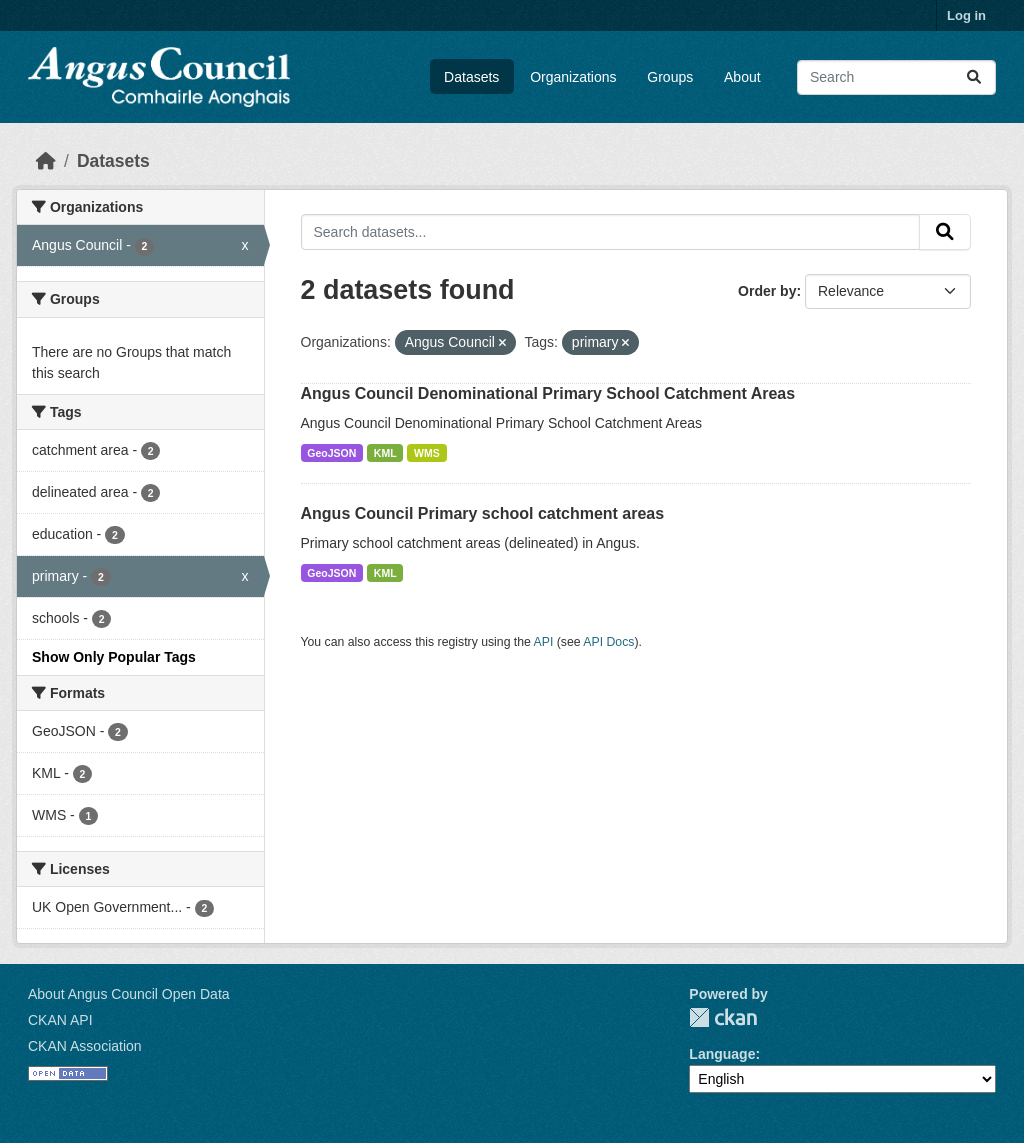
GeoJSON (331, 453)
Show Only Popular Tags (114, 657)
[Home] (46, 161)
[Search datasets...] (896, 77)
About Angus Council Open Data (129, 994)
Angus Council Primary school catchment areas (483, 513)
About (742, 77)
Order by (767, 291)
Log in (966, 15)
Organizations (573, 77)
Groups (670, 77)
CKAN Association (85, 1046)
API (544, 642)
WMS (427, 453)
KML (385, 453)
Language (722, 1054)
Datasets (471, 77)
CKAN (723, 1017)
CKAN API (60, 1020)
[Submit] (974, 77)
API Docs (608, 642)
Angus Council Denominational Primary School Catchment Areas (548, 393)
